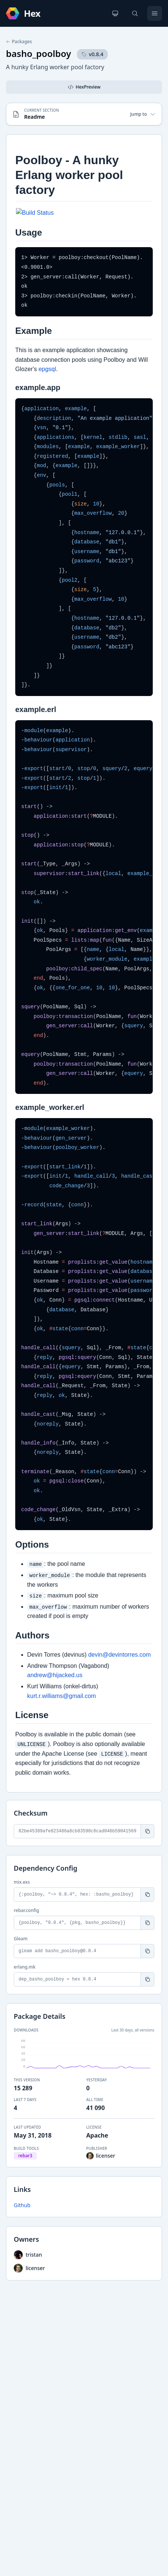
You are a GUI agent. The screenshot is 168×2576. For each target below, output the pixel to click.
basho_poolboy (38, 53)
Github (22, 2205)
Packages (19, 42)
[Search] (135, 13)
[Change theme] (115, 13)
